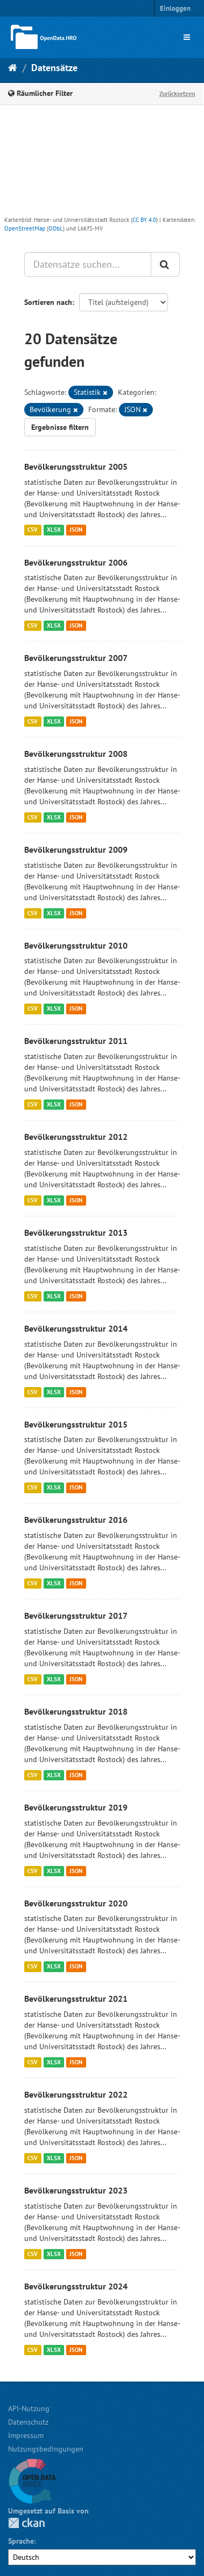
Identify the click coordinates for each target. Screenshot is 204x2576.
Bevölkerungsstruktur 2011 (76, 1040)
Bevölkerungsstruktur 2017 (76, 1615)
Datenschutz (28, 2422)
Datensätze (54, 67)
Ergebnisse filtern (60, 427)
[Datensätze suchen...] (87, 264)
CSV (32, 530)
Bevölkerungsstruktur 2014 (76, 1328)
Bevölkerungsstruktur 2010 (76, 945)
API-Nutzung (29, 2408)
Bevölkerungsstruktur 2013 (76, 1232)
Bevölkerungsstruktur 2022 (76, 2094)
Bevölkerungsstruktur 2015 (76, 1424)
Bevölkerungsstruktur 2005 (76, 466)
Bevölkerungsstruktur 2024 (76, 2286)
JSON (75, 530)
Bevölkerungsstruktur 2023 (76, 2190)
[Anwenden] (165, 264)
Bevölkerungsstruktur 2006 (76, 562)
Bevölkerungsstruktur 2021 (76, 1998)
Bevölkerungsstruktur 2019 (76, 1807)
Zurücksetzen (177, 93)
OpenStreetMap (24, 228)
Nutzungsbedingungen (45, 2449)
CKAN (26, 2523)
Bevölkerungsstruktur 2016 (76, 1519)
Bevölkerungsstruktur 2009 (76, 849)
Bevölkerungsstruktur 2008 (76, 753)
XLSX (54, 530)
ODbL (55, 228)
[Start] (12, 67)
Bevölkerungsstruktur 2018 (76, 1711)
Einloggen (175, 8)
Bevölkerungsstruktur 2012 (76, 1136)
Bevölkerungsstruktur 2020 (76, 1903)
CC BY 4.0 (144, 220)
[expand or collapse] (187, 37)
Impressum (26, 2435)
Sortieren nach (48, 302)
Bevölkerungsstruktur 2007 (76, 657)
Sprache (21, 2541)
